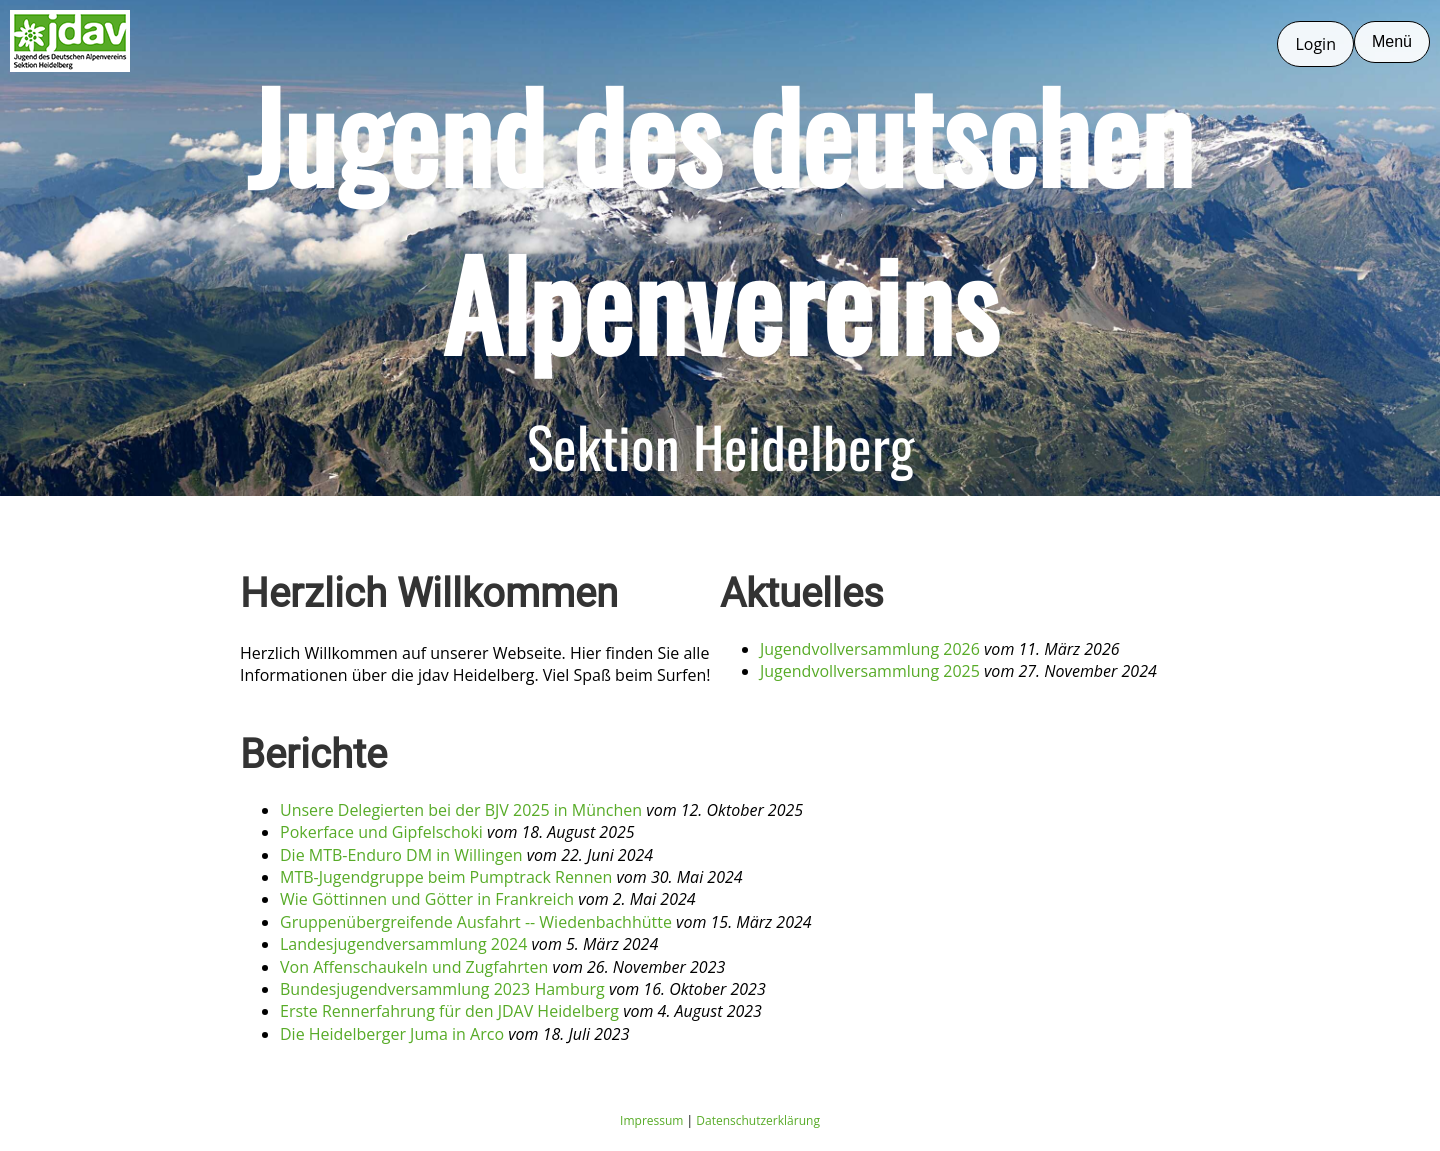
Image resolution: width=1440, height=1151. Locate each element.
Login (1315, 44)
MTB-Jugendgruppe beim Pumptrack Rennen (446, 877)
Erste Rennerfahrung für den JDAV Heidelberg (449, 1011)
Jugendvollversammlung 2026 (870, 649)
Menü (1392, 41)
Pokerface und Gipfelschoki (381, 832)
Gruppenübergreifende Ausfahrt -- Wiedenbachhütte (476, 922)
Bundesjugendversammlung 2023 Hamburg (442, 989)
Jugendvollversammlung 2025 (870, 671)
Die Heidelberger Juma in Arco (392, 1034)
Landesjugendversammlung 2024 (403, 944)
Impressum (651, 1120)
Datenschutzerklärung (758, 1120)
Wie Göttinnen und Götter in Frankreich (427, 899)
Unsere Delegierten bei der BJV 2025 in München (461, 810)
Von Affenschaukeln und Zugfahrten (414, 967)
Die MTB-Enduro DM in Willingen (401, 855)
